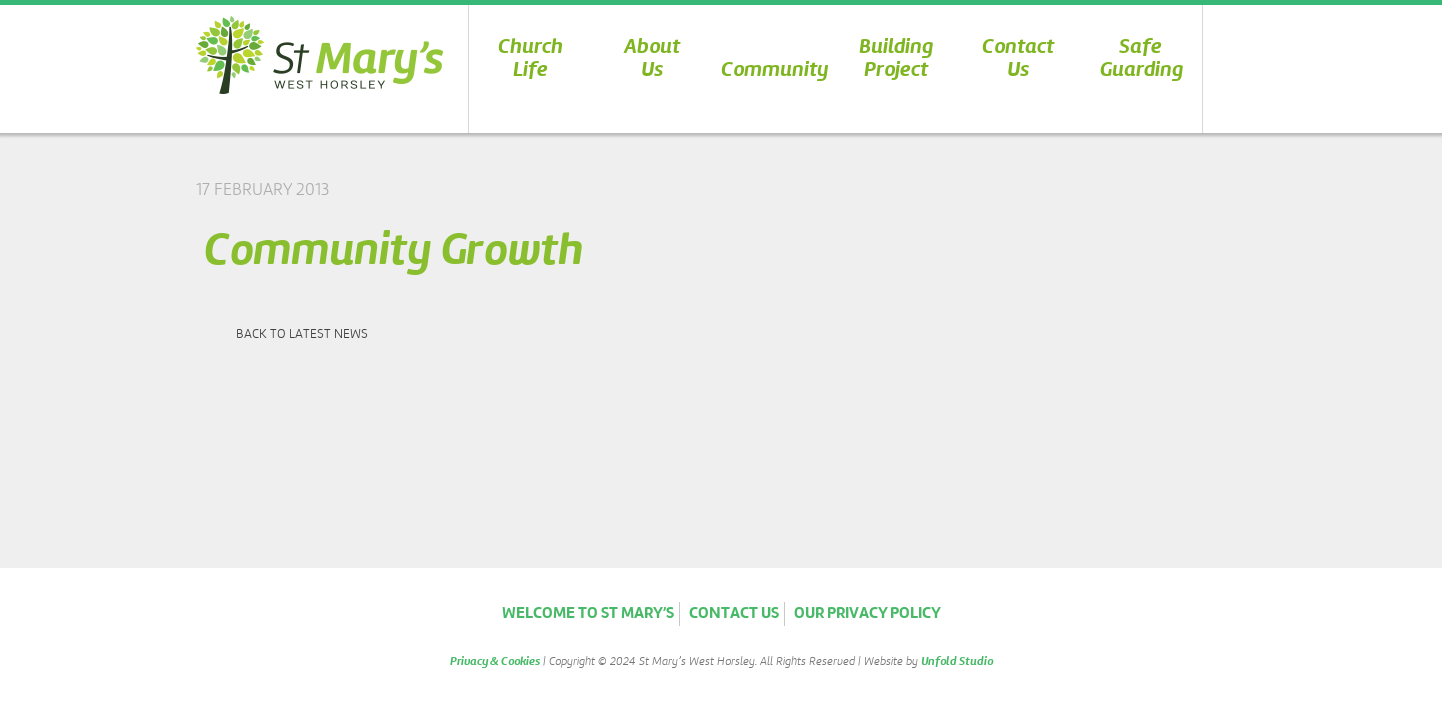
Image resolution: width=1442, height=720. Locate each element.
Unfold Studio (957, 662)
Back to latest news (302, 334)
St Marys (319, 54)
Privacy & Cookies (495, 662)
